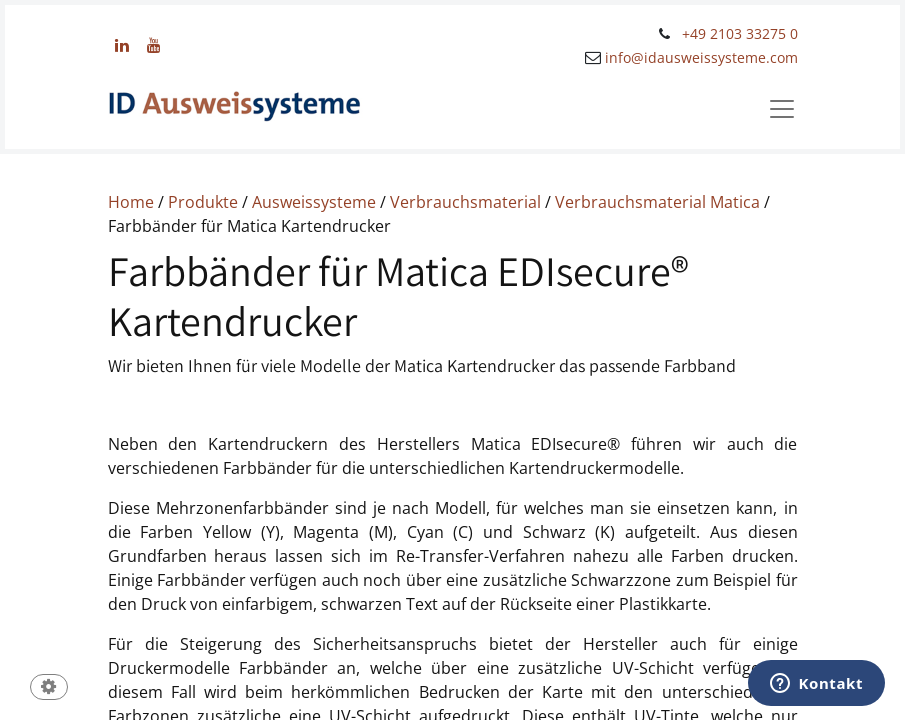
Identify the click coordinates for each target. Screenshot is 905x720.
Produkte (203, 202)
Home (131, 202)
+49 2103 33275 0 (740, 33)
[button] (49, 688)
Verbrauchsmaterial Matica (657, 202)
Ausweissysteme (314, 202)
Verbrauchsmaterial (465, 202)
